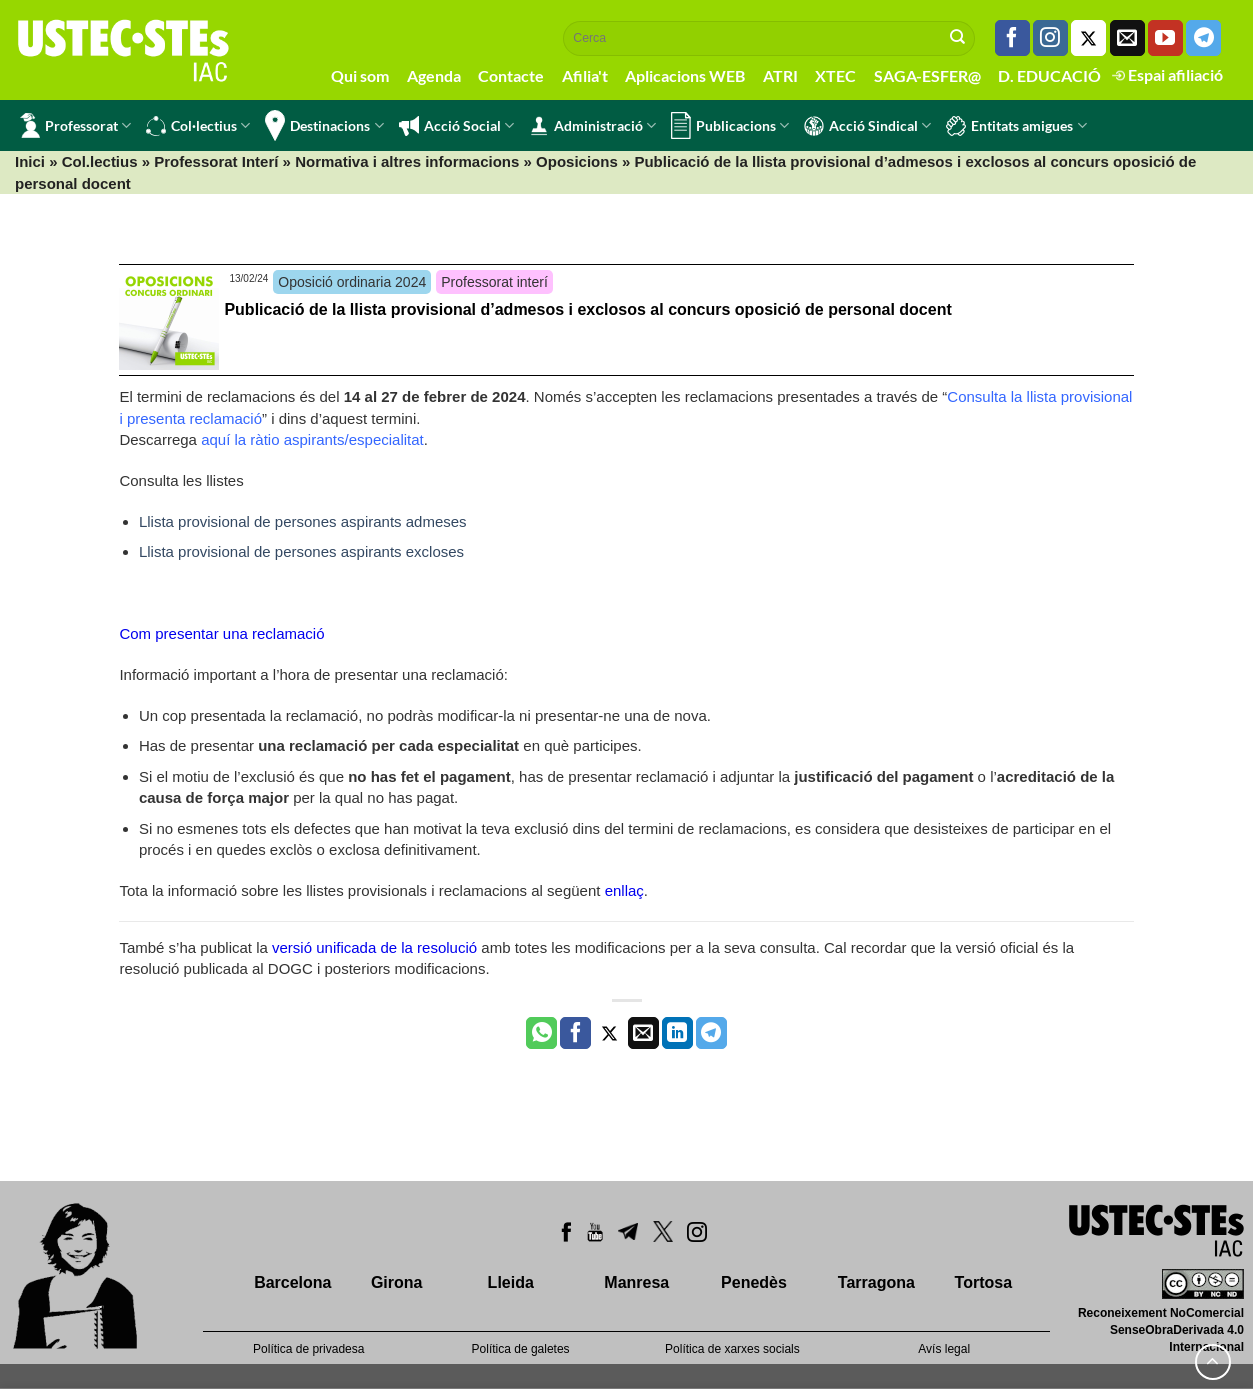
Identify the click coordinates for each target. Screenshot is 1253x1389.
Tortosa (983, 1282)
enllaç (624, 890)
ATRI (780, 75)
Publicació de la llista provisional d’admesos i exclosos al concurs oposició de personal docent (587, 309)
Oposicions (577, 161)
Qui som (360, 75)
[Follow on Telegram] (1203, 38)
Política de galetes (521, 1349)
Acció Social (456, 126)
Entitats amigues (1016, 126)
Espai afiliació (1167, 74)
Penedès (754, 1282)
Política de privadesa (308, 1349)
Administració (592, 126)
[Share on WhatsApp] (541, 1033)
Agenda (434, 75)
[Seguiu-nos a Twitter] (1088, 38)
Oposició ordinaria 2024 (352, 282)
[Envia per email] (643, 1033)
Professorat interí (494, 282)
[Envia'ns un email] (1127, 38)
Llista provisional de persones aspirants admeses (303, 521)
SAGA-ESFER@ (927, 75)
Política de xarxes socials (732, 1349)
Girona (397, 1282)
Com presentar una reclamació (221, 633)
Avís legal (944, 1349)
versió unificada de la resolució (374, 947)
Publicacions (730, 125)
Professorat (75, 125)
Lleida (511, 1282)
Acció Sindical (867, 126)
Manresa (636, 1282)
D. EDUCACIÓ (1049, 75)
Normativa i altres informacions (407, 161)
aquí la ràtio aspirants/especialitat (312, 439)
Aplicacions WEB (685, 75)
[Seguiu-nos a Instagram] (1050, 38)
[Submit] (958, 38)
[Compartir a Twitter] (609, 1033)
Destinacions (324, 125)
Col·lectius (198, 126)
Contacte (511, 75)
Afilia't (585, 75)
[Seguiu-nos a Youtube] (1165, 38)
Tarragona (876, 1282)
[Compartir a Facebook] (575, 1033)
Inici (30, 161)
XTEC (835, 75)
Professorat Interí (216, 161)
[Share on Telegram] (711, 1033)
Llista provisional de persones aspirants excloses (301, 551)
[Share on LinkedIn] (677, 1033)
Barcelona (292, 1282)
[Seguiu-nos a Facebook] (1012, 38)
